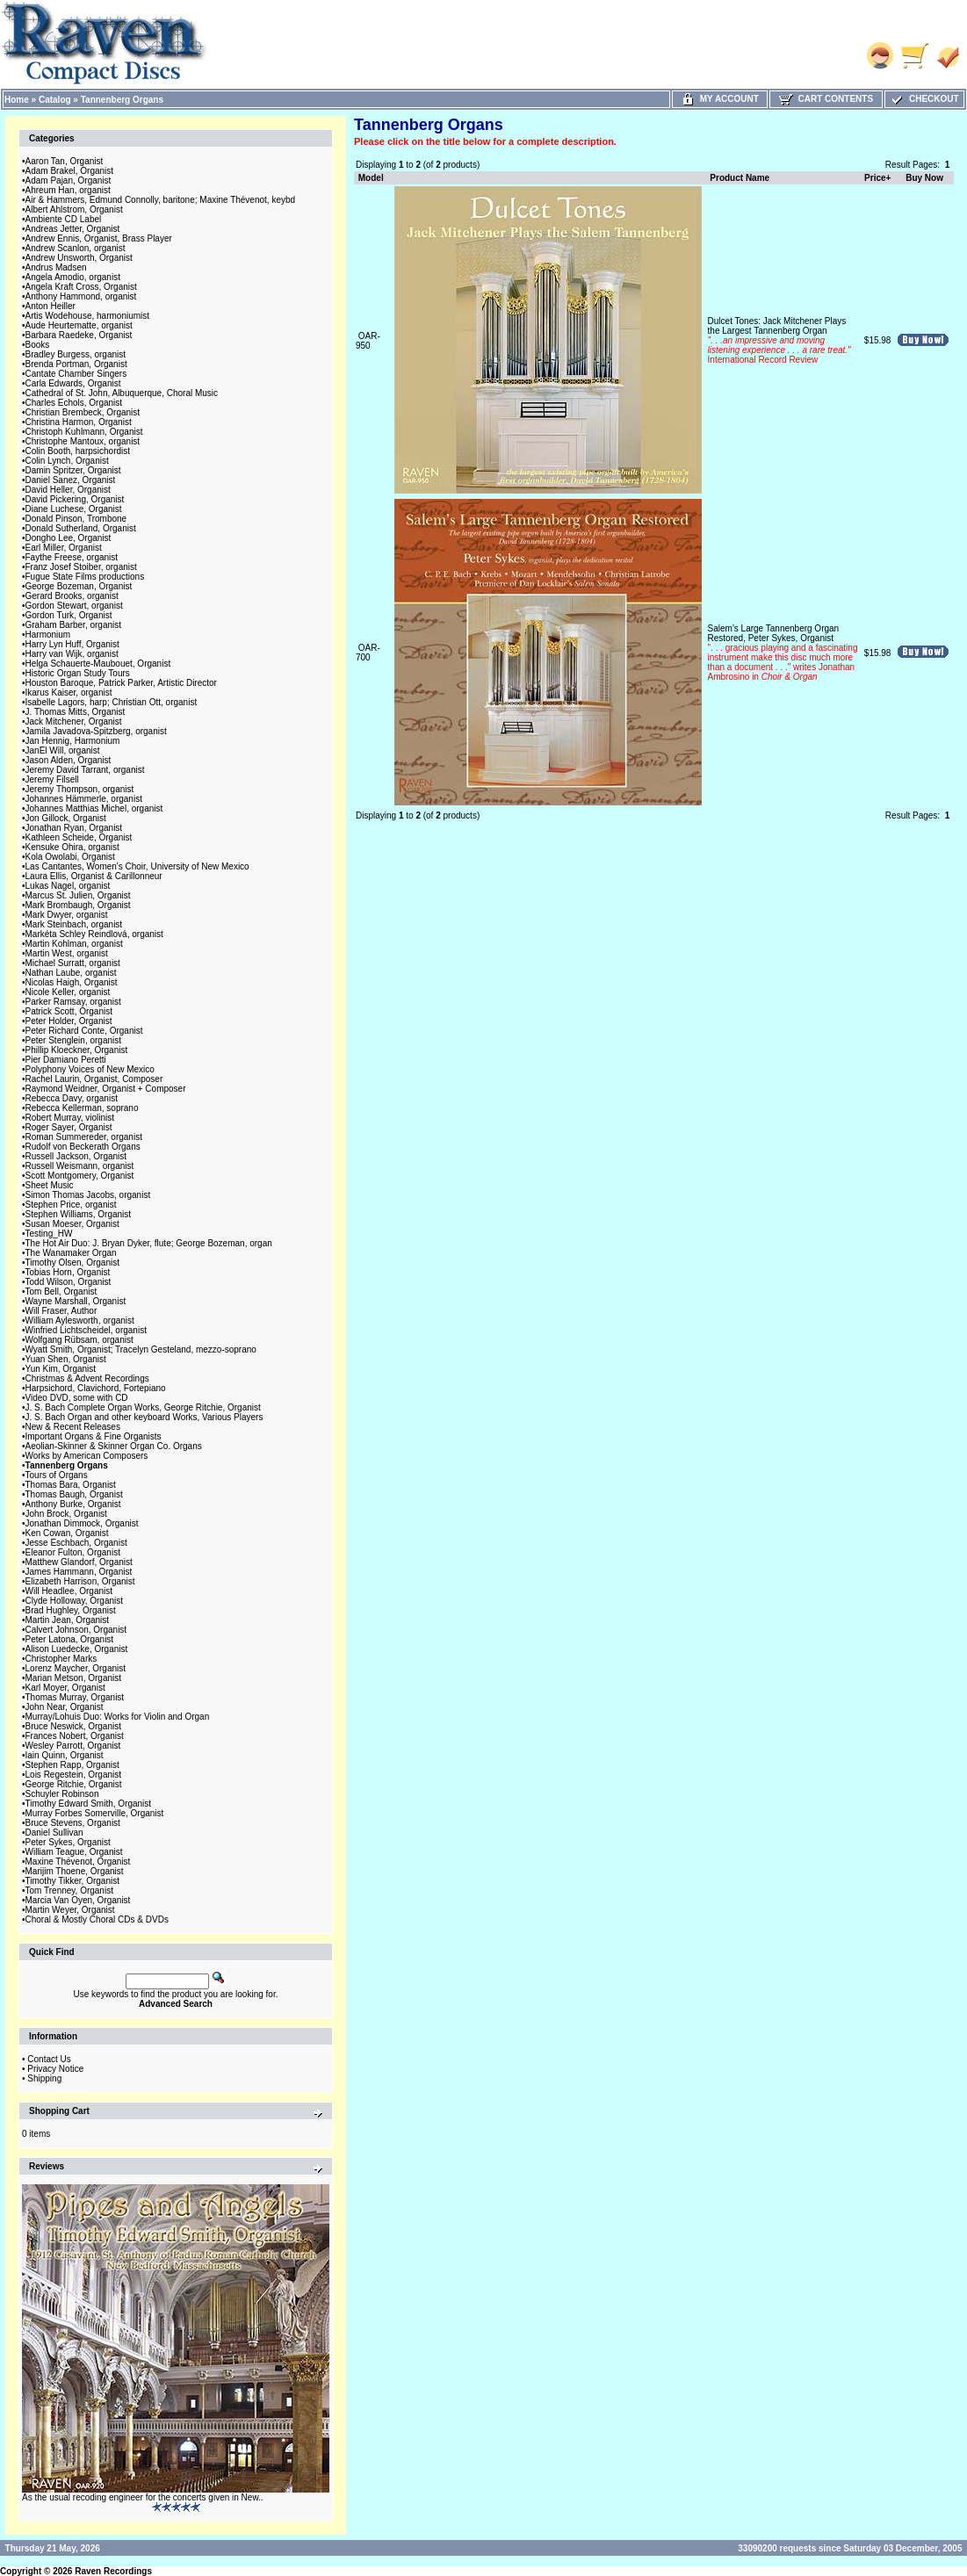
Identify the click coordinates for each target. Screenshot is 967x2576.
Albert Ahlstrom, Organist (74, 209)
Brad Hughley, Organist (70, 1610)
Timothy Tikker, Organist (72, 1881)
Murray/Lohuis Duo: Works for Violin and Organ (117, 1716)
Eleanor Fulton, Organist (72, 1552)
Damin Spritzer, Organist (73, 470)
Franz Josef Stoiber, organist (81, 567)
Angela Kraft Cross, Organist (81, 287)
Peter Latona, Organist (69, 1639)
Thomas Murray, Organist (75, 1697)
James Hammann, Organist (79, 1572)
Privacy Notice (55, 2069)
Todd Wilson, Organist (68, 1282)
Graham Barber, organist (73, 625)
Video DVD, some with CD (76, 1398)
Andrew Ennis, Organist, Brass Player (98, 238)
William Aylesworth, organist (79, 1320)
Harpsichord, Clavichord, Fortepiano (95, 1388)
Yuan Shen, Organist (65, 1359)
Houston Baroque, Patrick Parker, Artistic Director (121, 683)
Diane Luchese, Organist (73, 509)
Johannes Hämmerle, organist (83, 799)
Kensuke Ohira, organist (72, 847)
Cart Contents (826, 99)
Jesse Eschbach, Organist (76, 1543)
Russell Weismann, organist (79, 1166)
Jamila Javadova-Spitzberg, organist (96, 731)
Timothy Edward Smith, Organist (88, 1803)
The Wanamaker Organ (71, 1253)
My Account (720, 99)
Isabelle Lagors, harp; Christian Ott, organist (111, 702)
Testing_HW (49, 1233)
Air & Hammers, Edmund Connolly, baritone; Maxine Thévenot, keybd (160, 200)
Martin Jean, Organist (67, 1620)
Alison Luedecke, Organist (76, 1649)
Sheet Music (49, 1185)
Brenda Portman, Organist (76, 364)
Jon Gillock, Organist (65, 818)
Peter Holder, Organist (68, 1021)
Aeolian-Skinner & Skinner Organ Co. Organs (113, 1446)
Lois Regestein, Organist (73, 1774)
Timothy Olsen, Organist (72, 1262)
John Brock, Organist (66, 1514)
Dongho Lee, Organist (68, 538)
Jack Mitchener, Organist (73, 721)
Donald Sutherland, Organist (80, 528)
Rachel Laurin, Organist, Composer (94, 1079)
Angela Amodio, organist (72, 277)
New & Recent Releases (72, 1427)
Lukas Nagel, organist (68, 886)
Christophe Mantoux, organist (83, 441)
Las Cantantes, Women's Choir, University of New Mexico (137, 866)
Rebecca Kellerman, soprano (82, 1108)
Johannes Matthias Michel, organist (94, 808)
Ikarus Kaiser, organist (68, 692)
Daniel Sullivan (54, 1832)
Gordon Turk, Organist (68, 615)
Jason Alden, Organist (68, 760)
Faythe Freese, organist (72, 557)
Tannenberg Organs (122, 100)
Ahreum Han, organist (68, 190)
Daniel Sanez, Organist (70, 480)
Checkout (924, 99)
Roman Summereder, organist (83, 1137)
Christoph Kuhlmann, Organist (84, 432)
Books (37, 345)
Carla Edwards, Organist (73, 383)
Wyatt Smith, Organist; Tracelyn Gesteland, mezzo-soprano (140, 1349)
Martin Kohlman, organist (74, 944)
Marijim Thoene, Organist (74, 1871)
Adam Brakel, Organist (69, 171)
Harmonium (48, 634)
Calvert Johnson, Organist (76, 1629)
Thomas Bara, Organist (70, 1485)
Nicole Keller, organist (68, 992)
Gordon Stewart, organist (74, 605)
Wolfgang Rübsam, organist (79, 1340)
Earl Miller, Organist (63, 547)
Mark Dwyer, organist (66, 915)
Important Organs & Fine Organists (93, 1436)
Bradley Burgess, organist (75, 354)
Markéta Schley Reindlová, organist (94, 934)
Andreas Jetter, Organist (72, 229)
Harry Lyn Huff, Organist (72, 644)
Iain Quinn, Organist (64, 1755)
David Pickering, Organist (75, 499)
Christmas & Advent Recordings (87, 1378)
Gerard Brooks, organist (72, 596)
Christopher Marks (61, 1658)
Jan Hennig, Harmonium (72, 741)
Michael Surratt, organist (72, 963)
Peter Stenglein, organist (73, 1040)
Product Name (739, 178)
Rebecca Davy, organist (71, 1098)
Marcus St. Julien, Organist (78, 895)
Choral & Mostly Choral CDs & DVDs (97, 1919)
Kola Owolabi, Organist (70, 857)
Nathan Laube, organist (71, 973)
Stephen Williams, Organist (78, 1214)
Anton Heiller (50, 306)
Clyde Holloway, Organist (74, 1600)
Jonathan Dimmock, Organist (82, 1523)
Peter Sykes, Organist (68, 1842)
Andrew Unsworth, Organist (79, 258)
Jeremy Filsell (52, 779)
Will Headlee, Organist (68, 1591)
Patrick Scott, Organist (68, 1011)
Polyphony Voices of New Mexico (90, 1069)
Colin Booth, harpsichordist (78, 451)
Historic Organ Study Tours (77, 673)
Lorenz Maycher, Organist (75, 1668)
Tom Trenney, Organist (69, 1890)
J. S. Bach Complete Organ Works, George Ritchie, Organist (143, 1407)
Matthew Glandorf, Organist (79, 1562)
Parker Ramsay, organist (73, 1002)
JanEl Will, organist (62, 750)
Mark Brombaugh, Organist (78, 905)
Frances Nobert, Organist (74, 1736)
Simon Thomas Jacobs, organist (88, 1195)
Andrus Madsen (56, 267)
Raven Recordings (113, 2571)
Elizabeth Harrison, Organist (80, 1581)
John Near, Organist (64, 1707)
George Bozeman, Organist (79, 586)
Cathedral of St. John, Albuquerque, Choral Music (122, 393)
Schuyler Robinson (62, 1794)
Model (371, 178)
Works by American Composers (86, 1456)
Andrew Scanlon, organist (75, 248)
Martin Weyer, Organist (70, 1910)
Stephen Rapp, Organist (72, 1765)
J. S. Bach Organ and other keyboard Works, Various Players (144, 1417)
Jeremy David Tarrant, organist (85, 770)
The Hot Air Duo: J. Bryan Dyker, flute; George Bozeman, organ (148, 1243)
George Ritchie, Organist (73, 1784)
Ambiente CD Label (63, 219)
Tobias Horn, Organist (68, 1272)
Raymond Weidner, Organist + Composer (105, 1088)
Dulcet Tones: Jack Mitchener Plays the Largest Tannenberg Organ (779, 340)
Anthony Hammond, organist (81, 296)
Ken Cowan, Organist (67, 1533)
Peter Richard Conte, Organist (84, 1030)
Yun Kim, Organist (61, 1369)
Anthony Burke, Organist (73, 1504)
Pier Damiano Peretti (65, 1059)
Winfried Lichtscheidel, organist (86, 1330)
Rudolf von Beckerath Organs (83, 1146)
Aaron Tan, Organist (64, 161)
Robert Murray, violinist (70, 1117)
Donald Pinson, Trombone (76, 518)
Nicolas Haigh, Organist (71, 982)
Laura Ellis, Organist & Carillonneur (93, 876)
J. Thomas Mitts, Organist (75, 712)
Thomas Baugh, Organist (74, 1494)
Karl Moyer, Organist (65, 1687)
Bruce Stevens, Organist (72, 1823)
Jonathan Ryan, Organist (74, 828)
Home (16, 100)
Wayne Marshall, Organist (75, 1301)
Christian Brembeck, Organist (83, 412)
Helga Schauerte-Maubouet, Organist (98, 663)
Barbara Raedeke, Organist (79, 335)
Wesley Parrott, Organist (73, 1745)
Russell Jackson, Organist (76, 1156)
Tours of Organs (56, 1475)
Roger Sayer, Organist (68, 1127)
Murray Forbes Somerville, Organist (94, 1813)
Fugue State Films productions (85, 576)
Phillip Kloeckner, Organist (76, 1050)
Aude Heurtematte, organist (79, 325)
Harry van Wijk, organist (72, 654)
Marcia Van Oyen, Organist (78, 1900)
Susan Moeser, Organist (72, 1224)
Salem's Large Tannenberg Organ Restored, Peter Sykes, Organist (783, 653)
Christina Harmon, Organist (78, 422)
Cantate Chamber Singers (76, 374)
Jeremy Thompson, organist (79, 789)
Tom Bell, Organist (61, 1291)
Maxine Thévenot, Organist (78, 1861)
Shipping (44, 2078)
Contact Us (48, 2059)
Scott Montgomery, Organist (79, 1175)
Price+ (877, 178)
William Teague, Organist (74, 1852)
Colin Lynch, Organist (67, 460)
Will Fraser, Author (61, 1311)
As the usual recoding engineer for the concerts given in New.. (142, 2497)
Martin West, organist (66, 953)
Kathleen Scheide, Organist (79, 837)
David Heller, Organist (68, 489)
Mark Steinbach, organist (74, 924)
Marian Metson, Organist (73, 1678)
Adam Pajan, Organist (68, 180)
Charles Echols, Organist (74, 403)
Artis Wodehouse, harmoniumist (87, 316)
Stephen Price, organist (71, 1204)
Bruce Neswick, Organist (73, 1726)
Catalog (55, 100)
